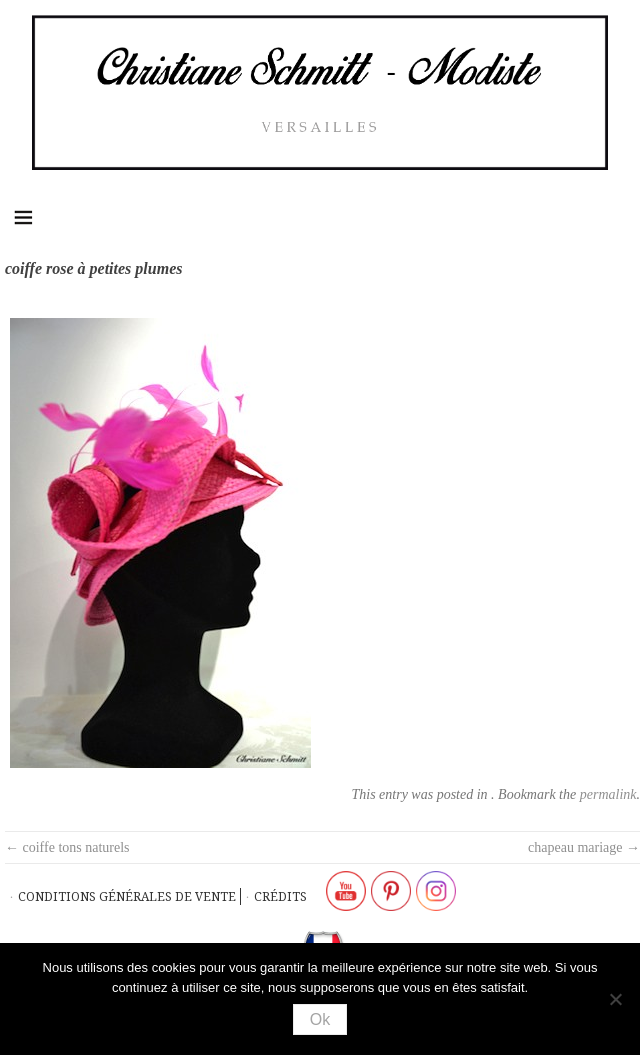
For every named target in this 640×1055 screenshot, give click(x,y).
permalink (608, 794)
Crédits (280, 896)
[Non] (615, 999)
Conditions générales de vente (127, 896)
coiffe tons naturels (67, 847)
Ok (320, 1019)
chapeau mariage (584, 847)
